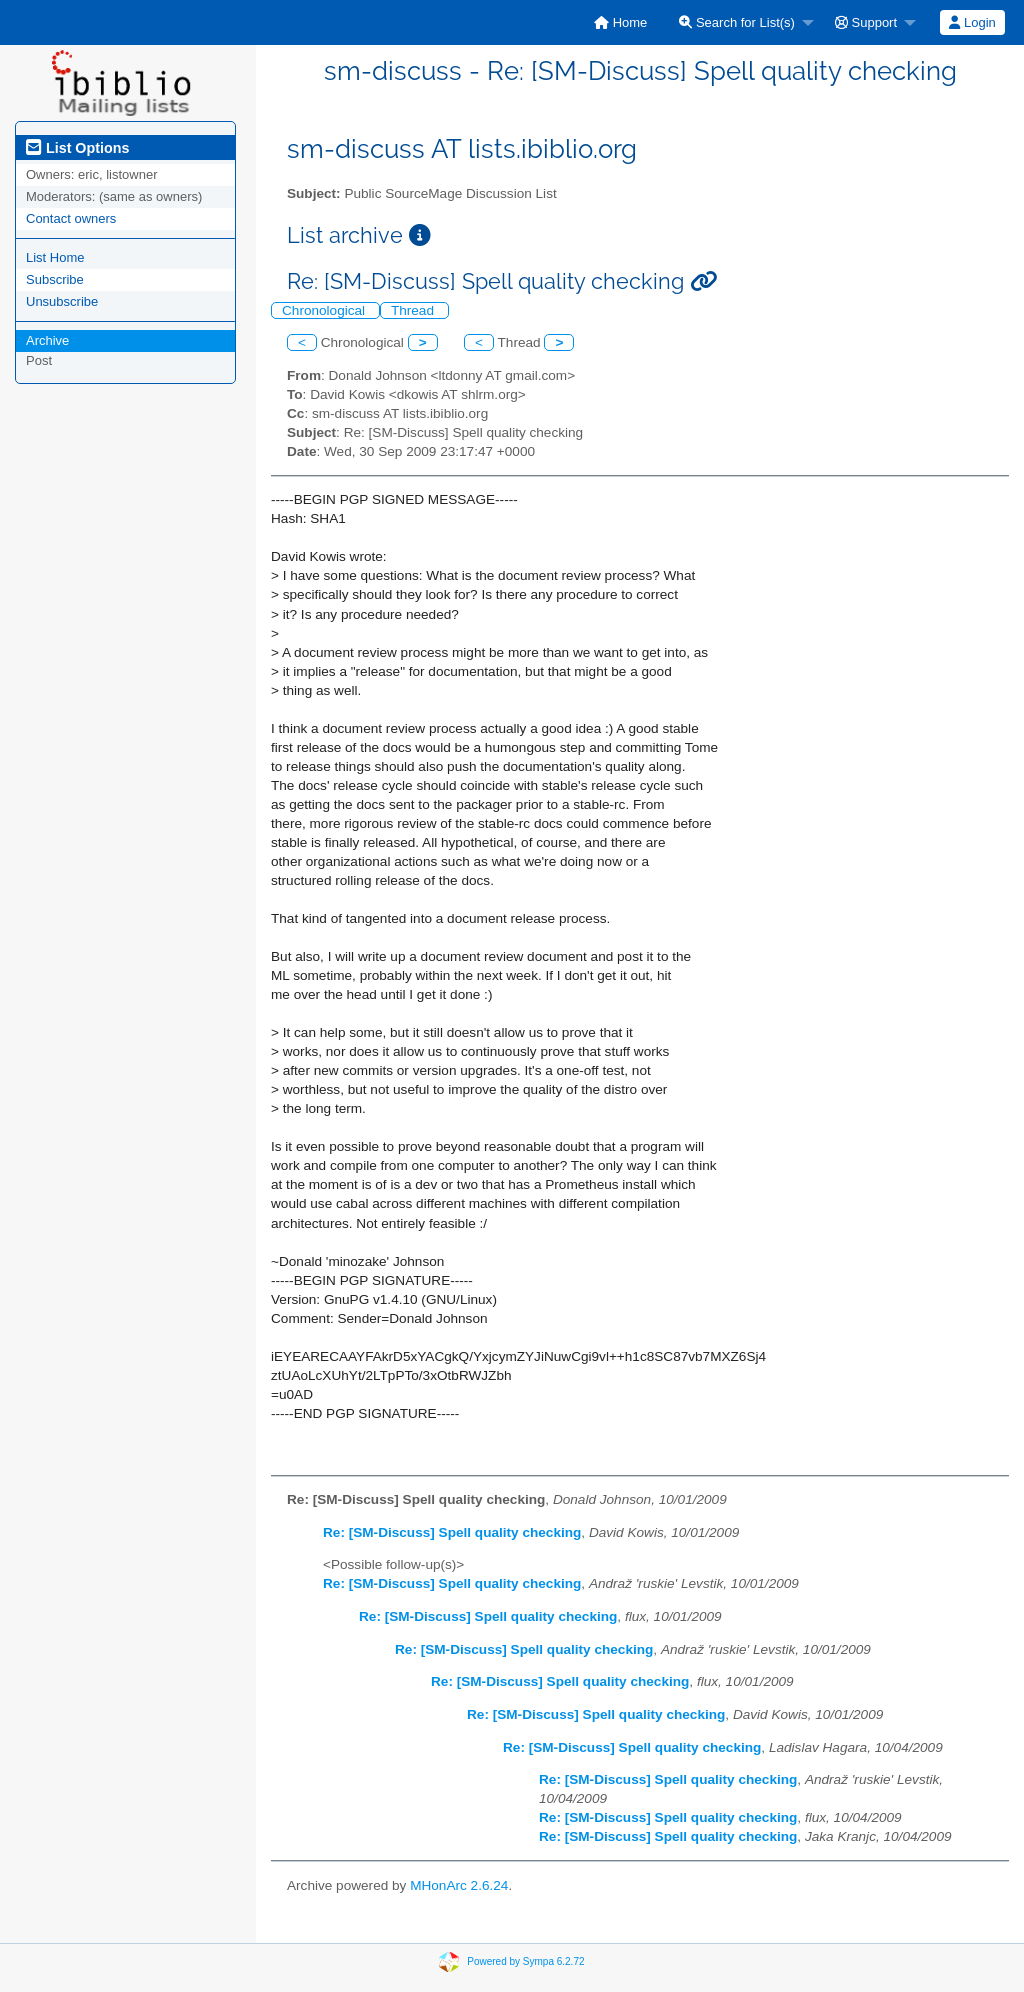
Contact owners (71, 218)
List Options (77, 148)
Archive (47, 340)
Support (866, 22)
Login (972, 22)
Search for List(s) (737, 22)
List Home (55, 257)
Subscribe (55, 279)
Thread (414, 310)
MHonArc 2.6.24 (459, 1885)
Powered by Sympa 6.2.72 (525, 1960)
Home (620, 22)
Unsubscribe (62, 301)
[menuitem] (620, 22)
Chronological (325, 310)
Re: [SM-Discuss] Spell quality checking (452, 1532)
